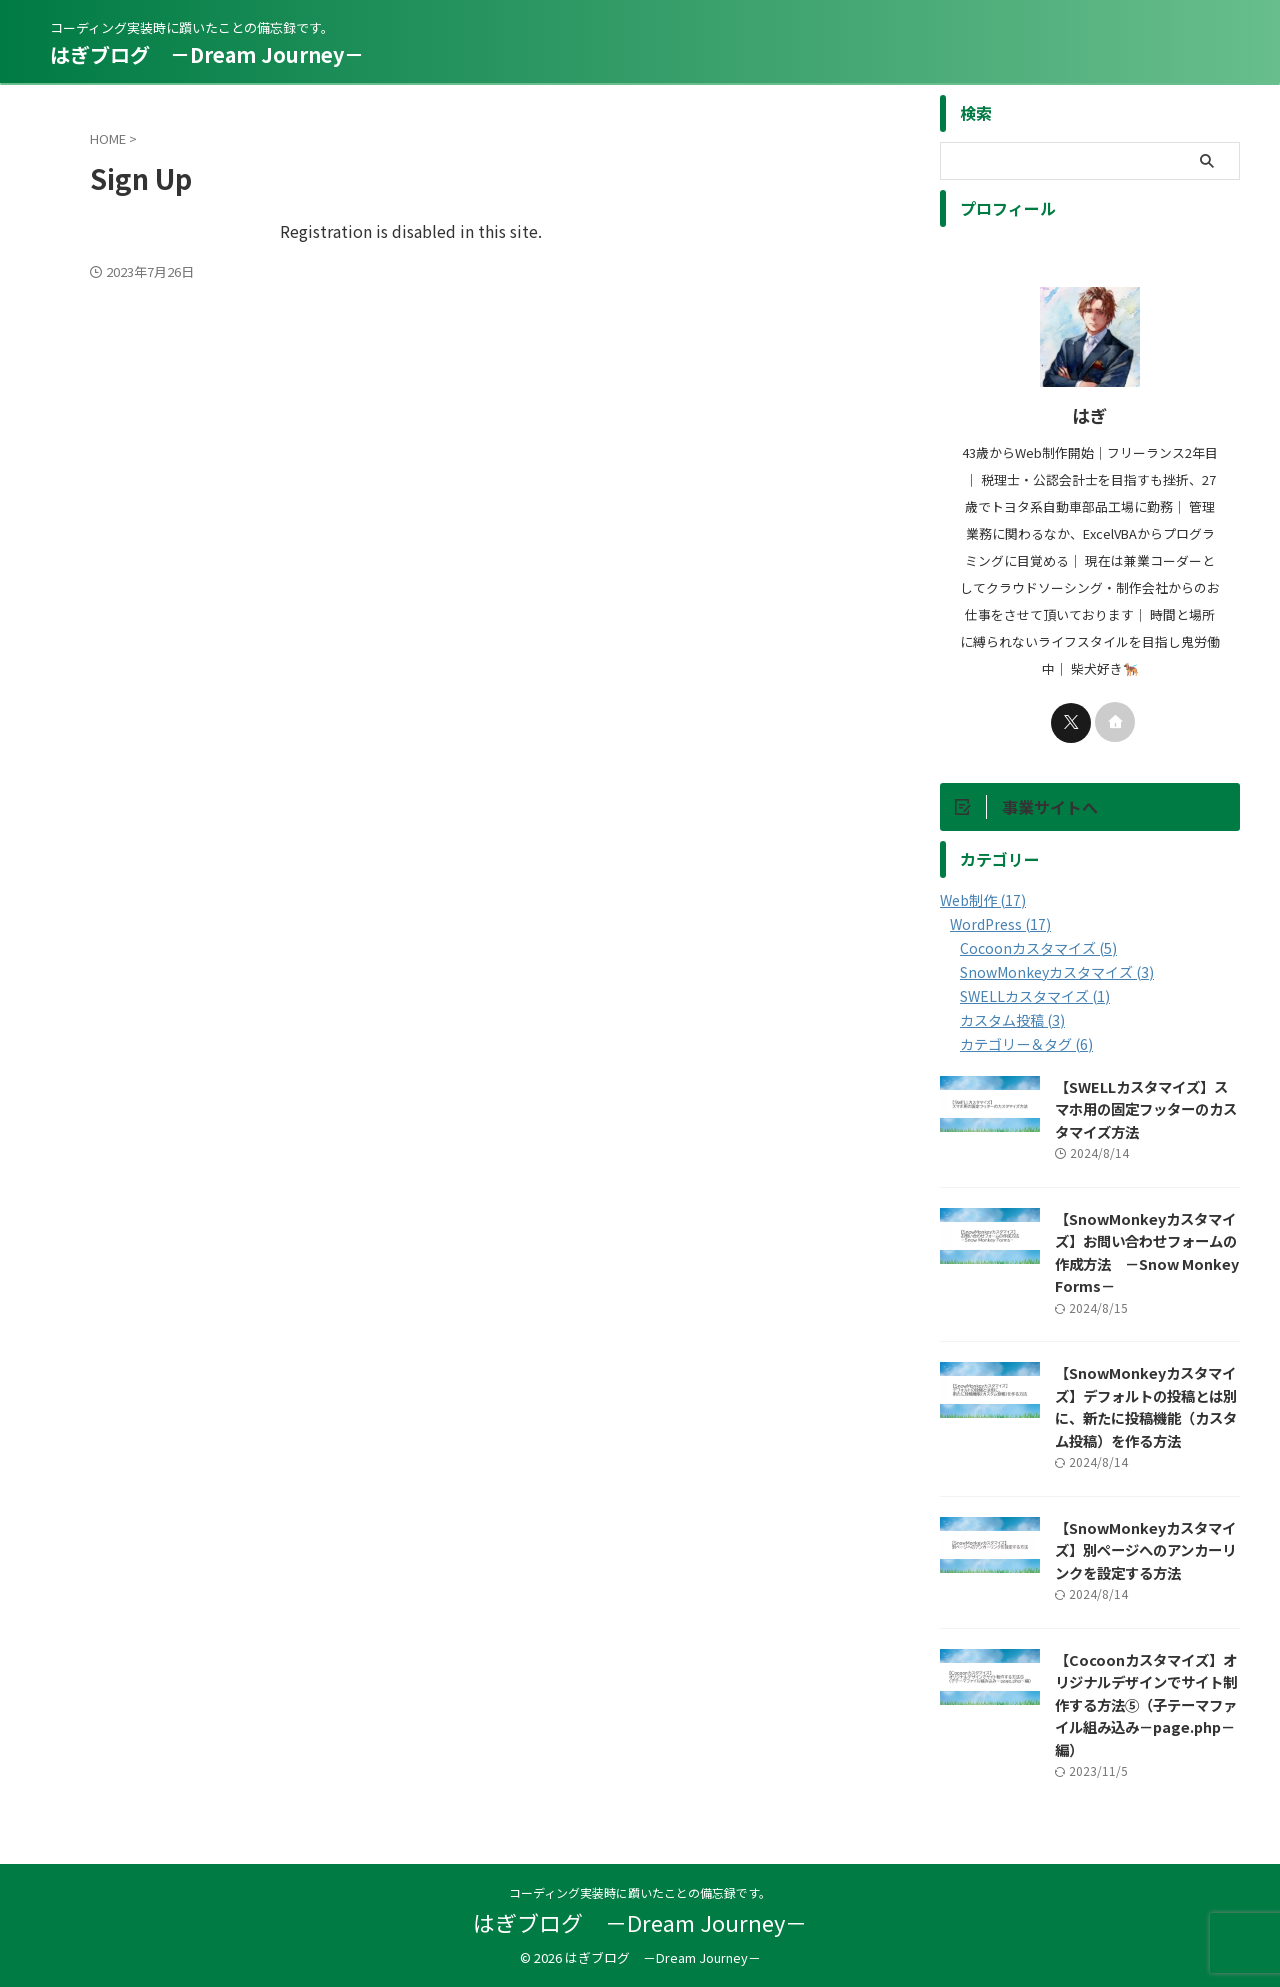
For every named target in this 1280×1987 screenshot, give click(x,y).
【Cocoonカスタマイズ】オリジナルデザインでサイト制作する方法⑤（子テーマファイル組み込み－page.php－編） (1146, 1704)
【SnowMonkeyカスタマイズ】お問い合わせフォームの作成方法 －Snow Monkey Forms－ (1147, 1252)
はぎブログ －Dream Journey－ (207, 54)
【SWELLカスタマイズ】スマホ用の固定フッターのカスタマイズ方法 (1146, 1109)
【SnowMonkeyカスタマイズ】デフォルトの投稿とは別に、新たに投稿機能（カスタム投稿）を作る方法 (1146, 1406)
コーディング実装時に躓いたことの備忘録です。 (640, 1893)
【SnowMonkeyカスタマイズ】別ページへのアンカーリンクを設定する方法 (1145, 1550)
